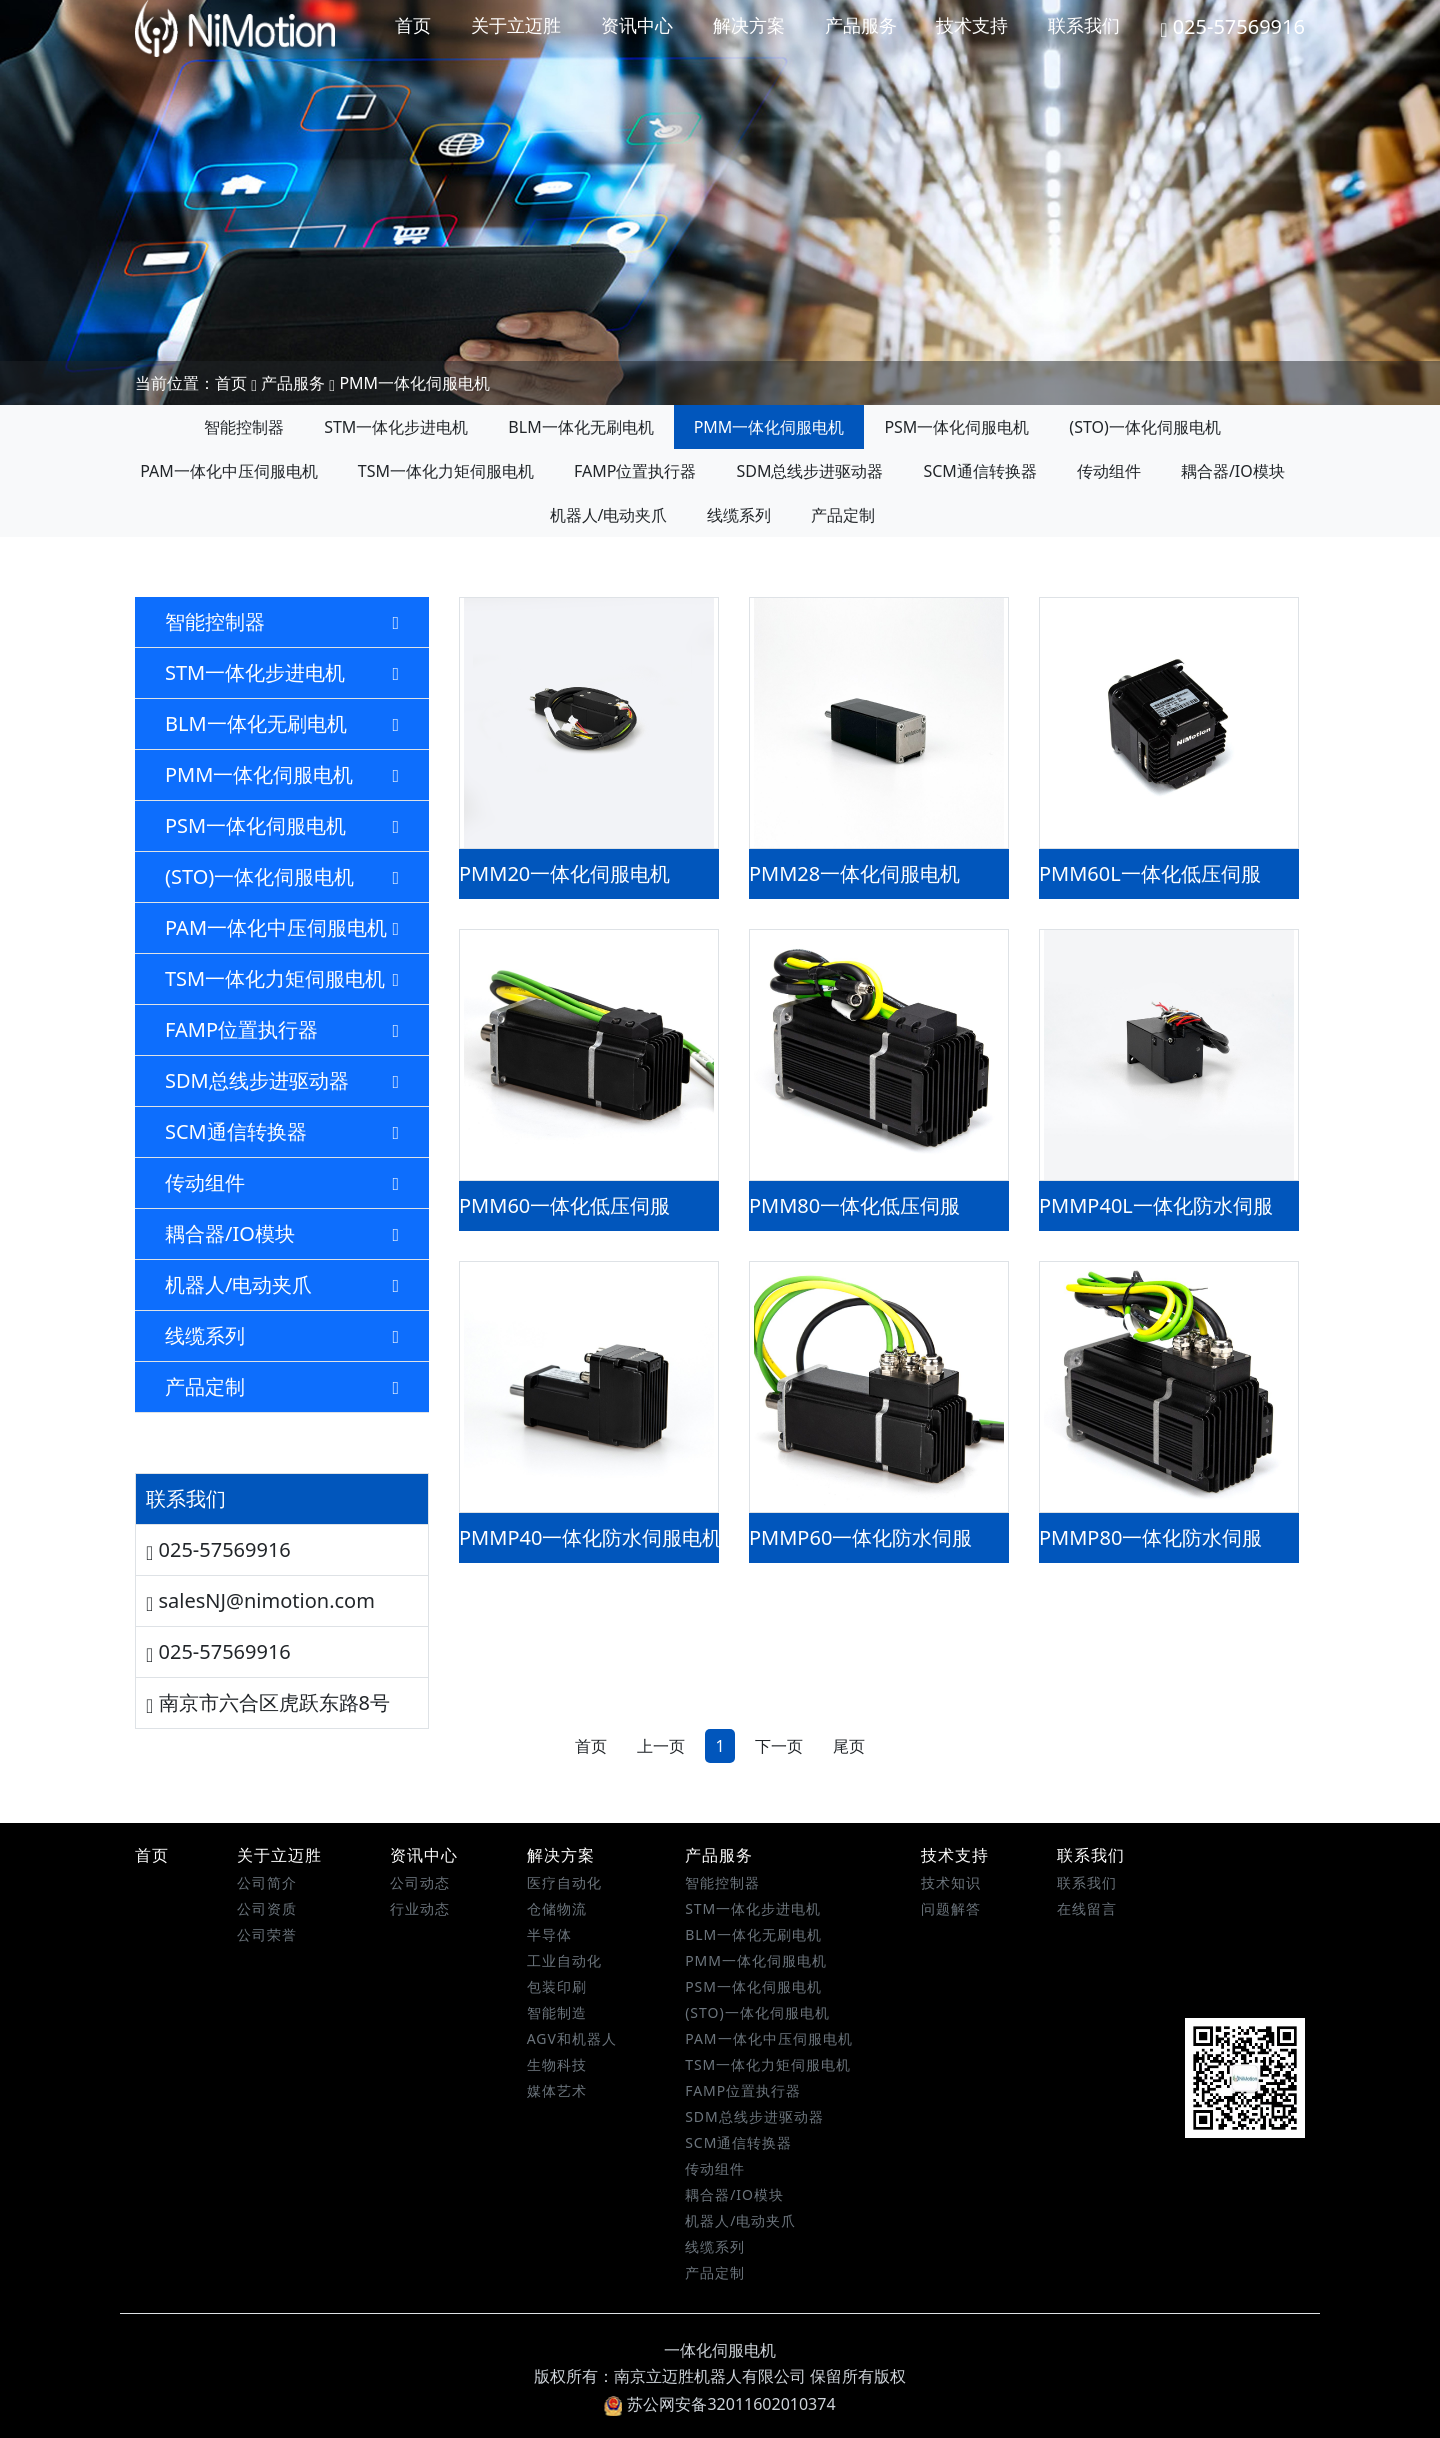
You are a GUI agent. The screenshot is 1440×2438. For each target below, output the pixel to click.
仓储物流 (557, 1908)
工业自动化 (564, 1960)
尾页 (849, 1746)
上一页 (661, 1746)
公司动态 (420, 1882)
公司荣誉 (267, 1934)
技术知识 (951, 1882)
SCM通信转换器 (979, 471)
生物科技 (557, 2064)
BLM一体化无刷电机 (580, 427)
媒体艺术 (557, 2090)
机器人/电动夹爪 (609, 515)
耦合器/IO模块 (1233, 471)
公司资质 (267, 1908)
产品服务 (861, 25)
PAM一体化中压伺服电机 (229, 471)
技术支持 (972, 25)
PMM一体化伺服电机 (414, 383)
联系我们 (1084, 25)
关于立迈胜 (516, 25)
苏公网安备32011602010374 (719, 2404)
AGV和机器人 (572, 2038)
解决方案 (749, 25)
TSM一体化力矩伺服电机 (446, 471)
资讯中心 (637, 25)
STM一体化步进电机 (396, 427)
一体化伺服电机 (720, 2350)
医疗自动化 (564, 1882)
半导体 (549, 1934)
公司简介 (267, 1882)
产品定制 (843, 515)
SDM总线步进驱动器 (809, 471)
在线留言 (1087, 1908)
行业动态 (420, 1908)
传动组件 (1109, 471)
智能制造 (557, 2012)
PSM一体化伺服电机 (956, 427)
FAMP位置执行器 (635, 471)
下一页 (779, 1746)
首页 (413, 25)
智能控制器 (244, 427)
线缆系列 (739, 515)
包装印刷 (557, 1986)
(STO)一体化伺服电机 (1144, 427)
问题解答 (951, 1908)
